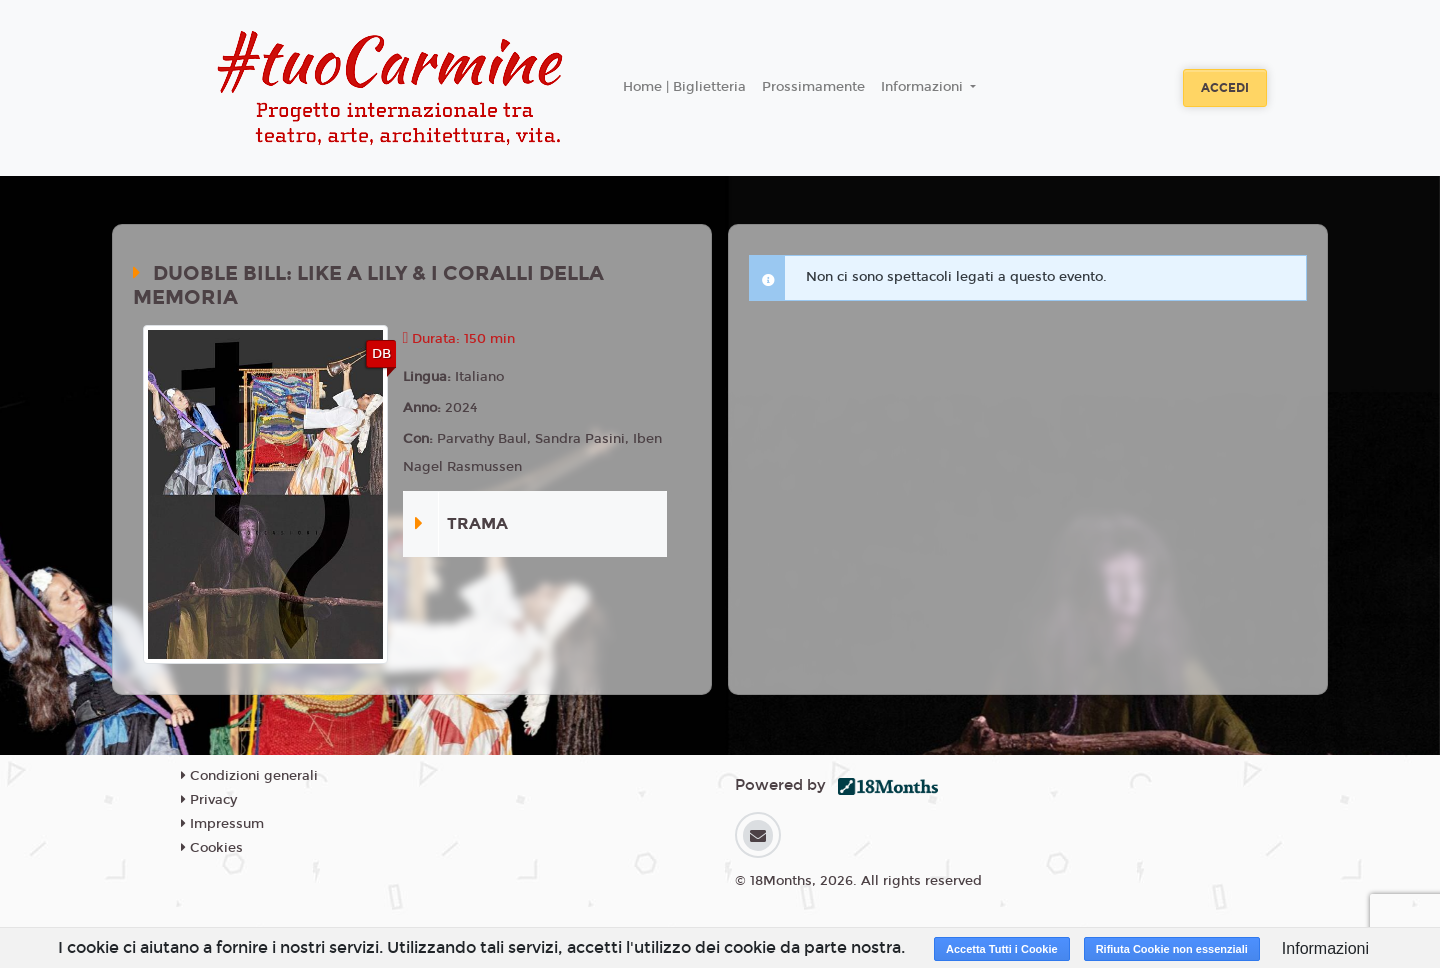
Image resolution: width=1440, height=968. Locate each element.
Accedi (1225, 88)
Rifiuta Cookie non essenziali (1172, 949)
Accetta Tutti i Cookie (1002, 949)
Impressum (222, 824)
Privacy (209, 800)
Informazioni (1325, 948)
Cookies (212, 848)
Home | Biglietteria (684, 87)
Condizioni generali (249, 776)
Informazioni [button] (924, 87)
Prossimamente (813, 87)
